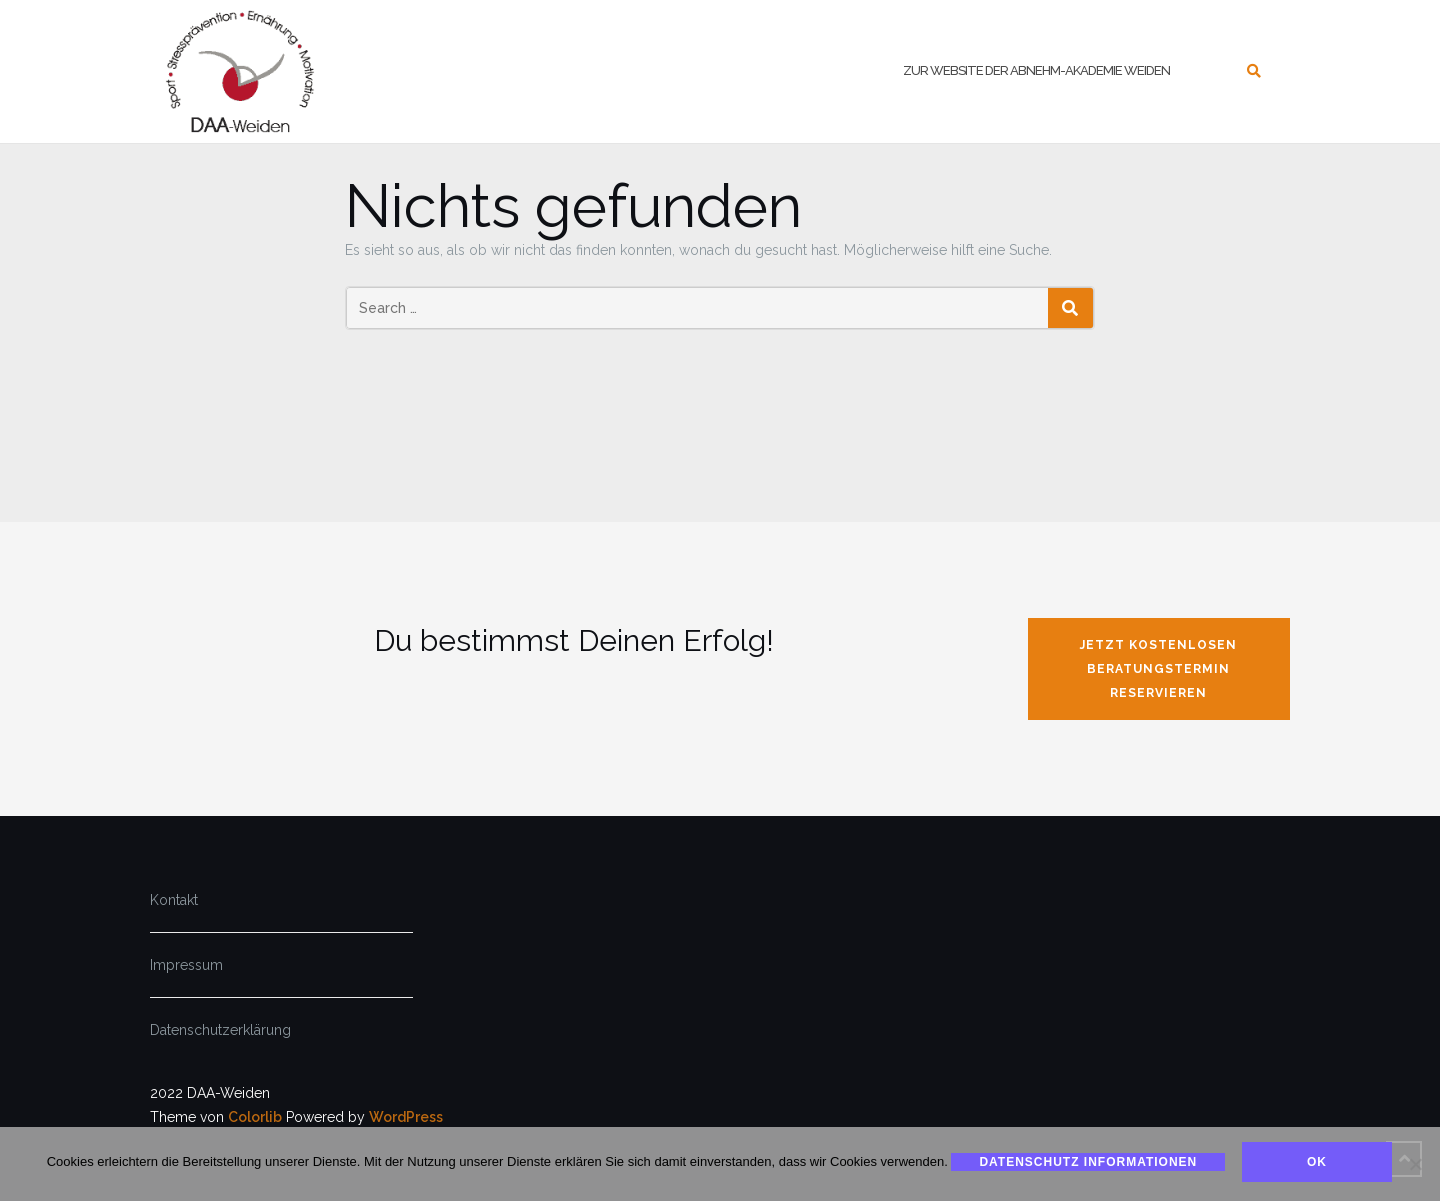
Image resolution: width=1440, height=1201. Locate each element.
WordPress (406, 1117)
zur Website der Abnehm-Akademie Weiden (1036, 70)
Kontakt (174, 900)
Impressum (186, 965)
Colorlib (255, 1117)
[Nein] (1415, 1164)
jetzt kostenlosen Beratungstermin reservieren (1158, 669)
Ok (1318, 1162)
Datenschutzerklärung (220, 1030)
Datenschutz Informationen (1088, 1162)
